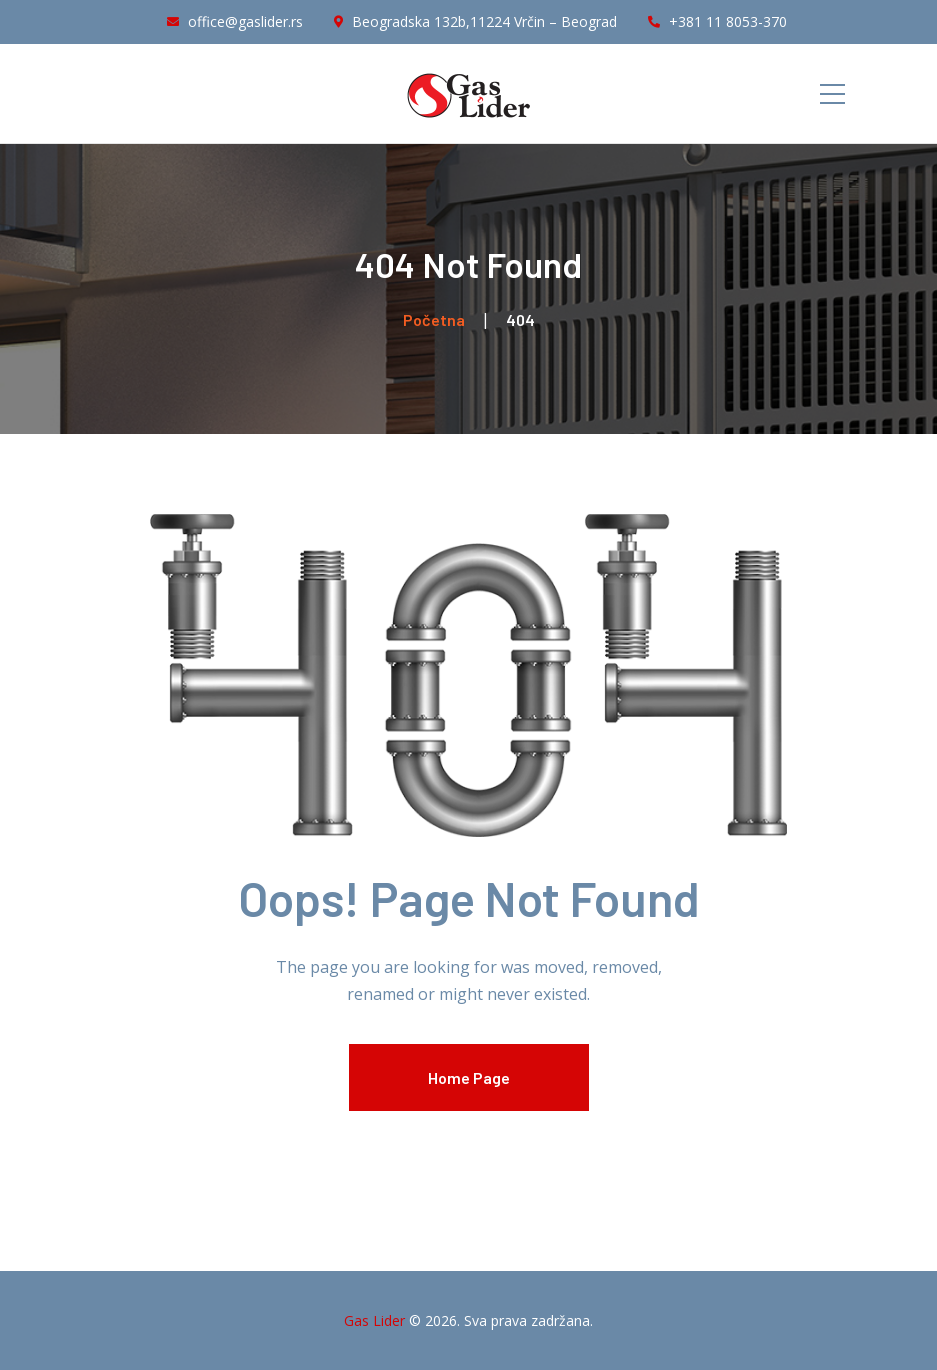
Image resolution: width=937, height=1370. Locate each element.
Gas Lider (374, 1320)
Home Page (469, 1077)
